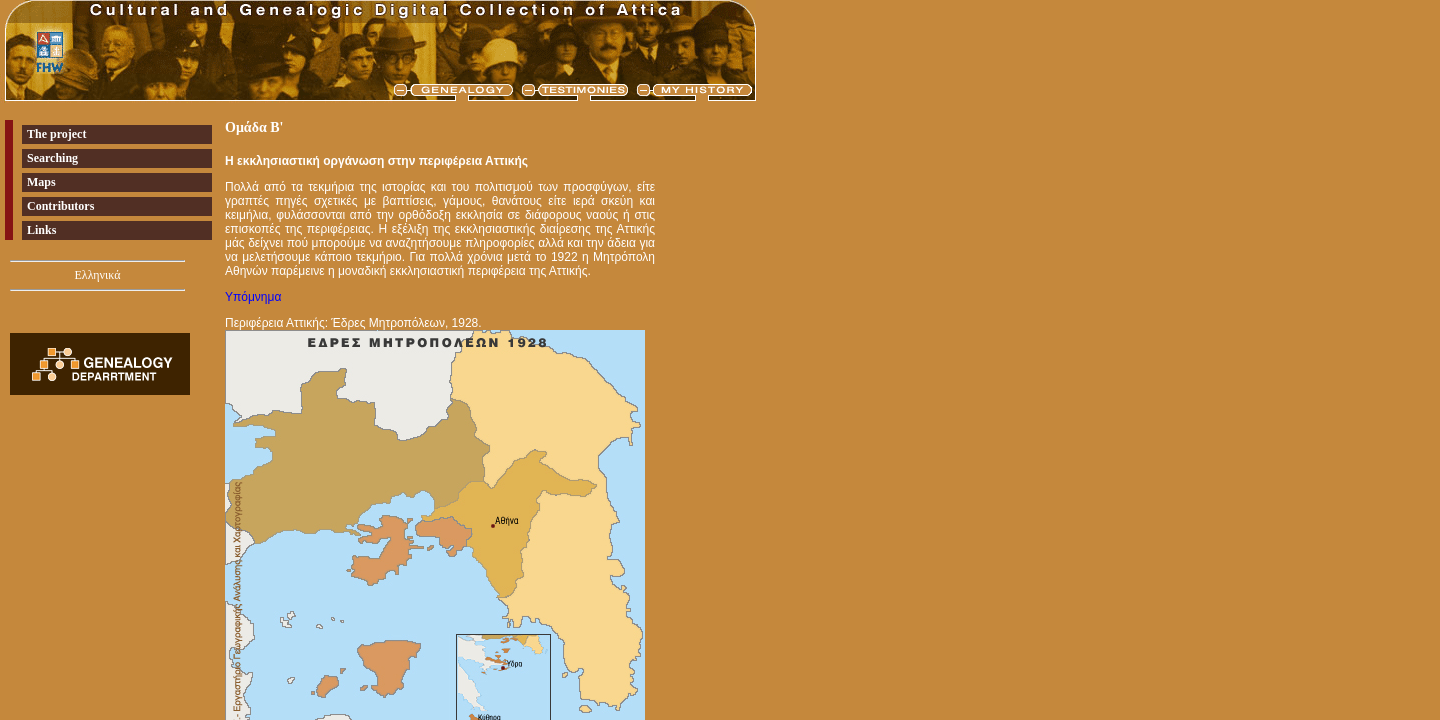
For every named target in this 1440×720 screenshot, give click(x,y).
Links (41, 230)
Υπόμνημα (253, 297)
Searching (52, 158)
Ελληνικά (97, 275)
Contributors (60, 206)
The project (56, 134)
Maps (41, 182)
